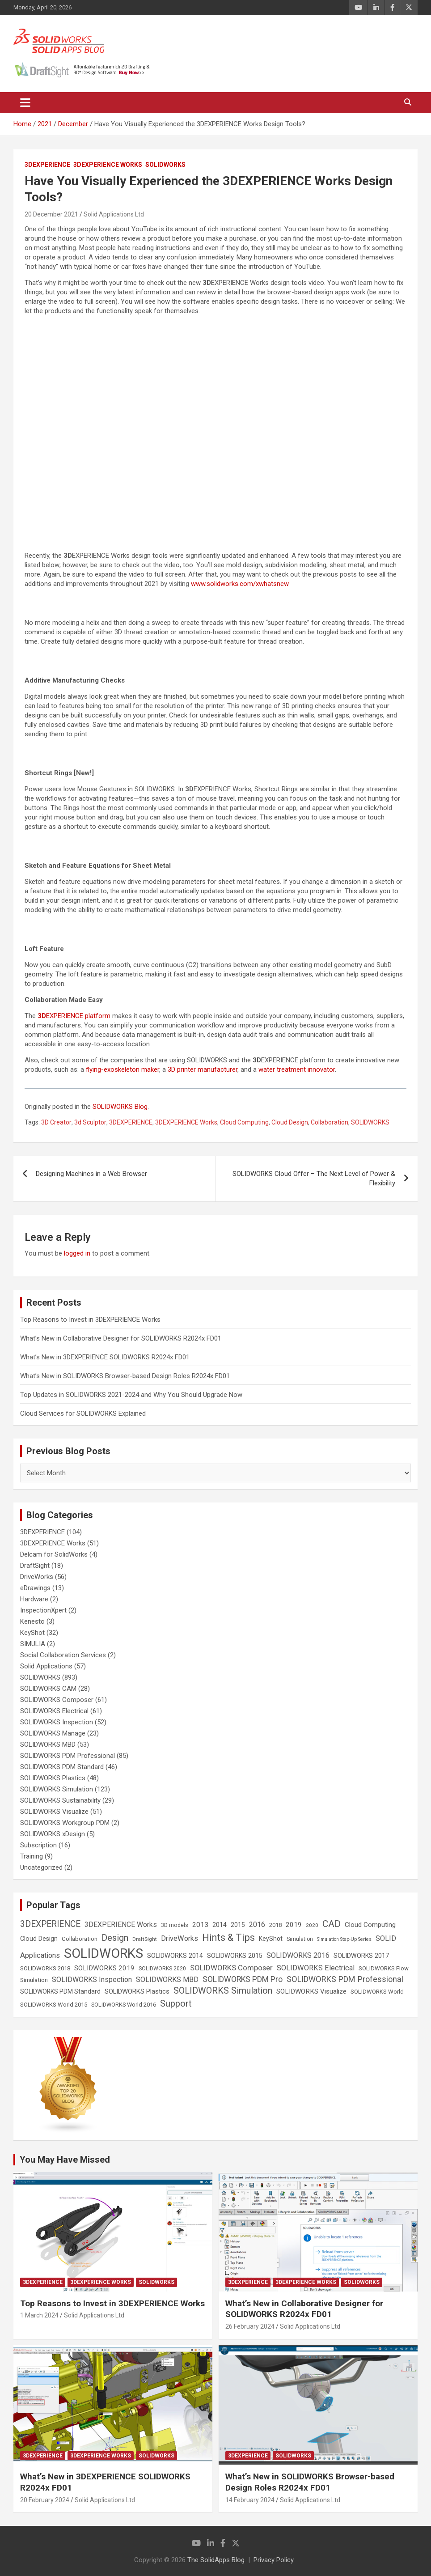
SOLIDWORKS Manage (52, 1733)
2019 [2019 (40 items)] (294, 1925)
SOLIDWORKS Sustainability (60, 1800)
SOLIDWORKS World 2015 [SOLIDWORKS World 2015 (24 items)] (53, 2004)
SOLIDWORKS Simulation (56, 1789)
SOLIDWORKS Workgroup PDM (65, 1823)
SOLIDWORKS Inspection (56, 1722)
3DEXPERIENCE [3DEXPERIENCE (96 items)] (50, 1924)
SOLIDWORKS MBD (48, 1744)
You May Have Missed (65, 2159)
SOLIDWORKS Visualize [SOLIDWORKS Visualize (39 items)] (311, 1991)
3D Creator (56, 1122)
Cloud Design (289, 1122)
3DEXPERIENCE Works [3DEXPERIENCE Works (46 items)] (121, 1924)
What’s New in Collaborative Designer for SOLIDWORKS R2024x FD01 (120, 1338)
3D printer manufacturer (202, 1069)
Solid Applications (46, 1666)
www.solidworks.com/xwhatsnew (239, 584)
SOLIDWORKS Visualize (54, 1812)
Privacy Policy (274, 2560)
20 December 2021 (51, 214)
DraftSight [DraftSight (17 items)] (144, 1939)
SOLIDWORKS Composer (56, 1700)
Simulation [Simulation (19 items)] (300, 1939)
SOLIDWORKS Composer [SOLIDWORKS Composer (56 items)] (231, 1967)
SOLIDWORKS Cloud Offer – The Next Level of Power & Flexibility (313, 1178)
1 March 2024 (39, 2315)
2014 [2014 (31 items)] (219, 1924)
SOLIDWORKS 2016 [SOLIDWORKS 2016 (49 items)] (298, 1955)
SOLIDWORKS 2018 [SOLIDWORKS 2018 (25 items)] (45, 1968)
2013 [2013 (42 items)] (200, 1925)
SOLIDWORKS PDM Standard (62, 1767)
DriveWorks (36, 1577)
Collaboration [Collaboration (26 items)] (79, 1938)
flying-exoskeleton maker (122, 1069)
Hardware (34, 1599)
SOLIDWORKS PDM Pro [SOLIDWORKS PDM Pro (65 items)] (243, 1979)
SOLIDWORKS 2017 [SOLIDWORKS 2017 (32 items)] (361, 1955)
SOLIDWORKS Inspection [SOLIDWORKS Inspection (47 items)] (92, 1979)
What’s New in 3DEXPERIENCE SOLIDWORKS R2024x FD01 (105, 1357)
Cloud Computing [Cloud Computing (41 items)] (370, 1925)
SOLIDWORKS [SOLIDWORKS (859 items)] (103, 1953)
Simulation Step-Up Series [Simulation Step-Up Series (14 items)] (344, 1939)
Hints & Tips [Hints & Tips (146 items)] (228, 1937)
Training (31, 1856)
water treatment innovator (296, 1069)
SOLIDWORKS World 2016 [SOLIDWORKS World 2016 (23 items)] (123, 2004)
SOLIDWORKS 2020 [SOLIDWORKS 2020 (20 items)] (162, 1968)
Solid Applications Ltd (114, 214)
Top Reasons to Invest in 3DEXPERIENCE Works (90, 1320)
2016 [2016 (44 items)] (257, 1924)
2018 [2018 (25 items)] (275, 1925)
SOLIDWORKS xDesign (52, 1834)
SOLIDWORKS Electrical (54, 1711)
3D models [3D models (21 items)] (174, 1925)
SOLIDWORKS (165, 164)
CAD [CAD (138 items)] (331, 1923)
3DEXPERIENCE (47, 164)
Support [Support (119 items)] (176, 2003)
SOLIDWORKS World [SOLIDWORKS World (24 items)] (377, 1991)
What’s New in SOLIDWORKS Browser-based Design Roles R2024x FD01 (125, 1376)
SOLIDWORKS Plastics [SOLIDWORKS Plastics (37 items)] (137, 1991)
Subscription (38, 1845)
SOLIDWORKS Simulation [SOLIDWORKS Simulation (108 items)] (222, 1991)
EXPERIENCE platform (74, 1016)
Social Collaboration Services (63, 1655)
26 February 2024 (250, 2326)
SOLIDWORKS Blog (120, 1107)
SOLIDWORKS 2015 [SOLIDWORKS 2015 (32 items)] (234, 1955)
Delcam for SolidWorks (54, 1554)
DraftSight (35, 1566)
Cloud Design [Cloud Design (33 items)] (39, 1939)
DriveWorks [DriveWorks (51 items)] (179, 1938)
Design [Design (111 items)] (114, 1938)
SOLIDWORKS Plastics (52, 1778)
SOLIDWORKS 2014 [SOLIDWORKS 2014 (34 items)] (175, 1956)
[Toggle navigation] (25, 102)
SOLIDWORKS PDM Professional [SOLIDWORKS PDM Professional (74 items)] (345, 1979)
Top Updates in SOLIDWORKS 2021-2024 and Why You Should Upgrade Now (131, 1395)
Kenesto (32, 1621)
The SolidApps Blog (216, 2560)
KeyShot (32, 1633)
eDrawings (35, 1588)
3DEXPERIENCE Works (107, 164)
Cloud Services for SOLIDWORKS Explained (83, 1413)
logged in (77, 1253)
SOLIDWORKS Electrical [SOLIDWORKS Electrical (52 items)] (316, 1968)
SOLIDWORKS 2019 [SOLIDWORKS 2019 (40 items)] (104, 1968)
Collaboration (329, 1122)
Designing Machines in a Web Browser (91, 1174)
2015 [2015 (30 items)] (238, 1924)
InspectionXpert (43, 1610)
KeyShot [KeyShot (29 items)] (271, 1938)
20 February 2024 (44, 2500)
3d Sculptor (90, 1122)
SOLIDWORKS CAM (48, 1689)
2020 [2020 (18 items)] (312, 1925)
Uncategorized (41, 1867)
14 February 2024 (250, 2500)
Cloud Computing (244, 1122)
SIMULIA (32, 1644)
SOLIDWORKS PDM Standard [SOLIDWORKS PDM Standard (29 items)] (60, 1991)
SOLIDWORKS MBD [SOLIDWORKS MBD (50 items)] (167, 1979)
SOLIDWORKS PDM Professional (67, 1756)
